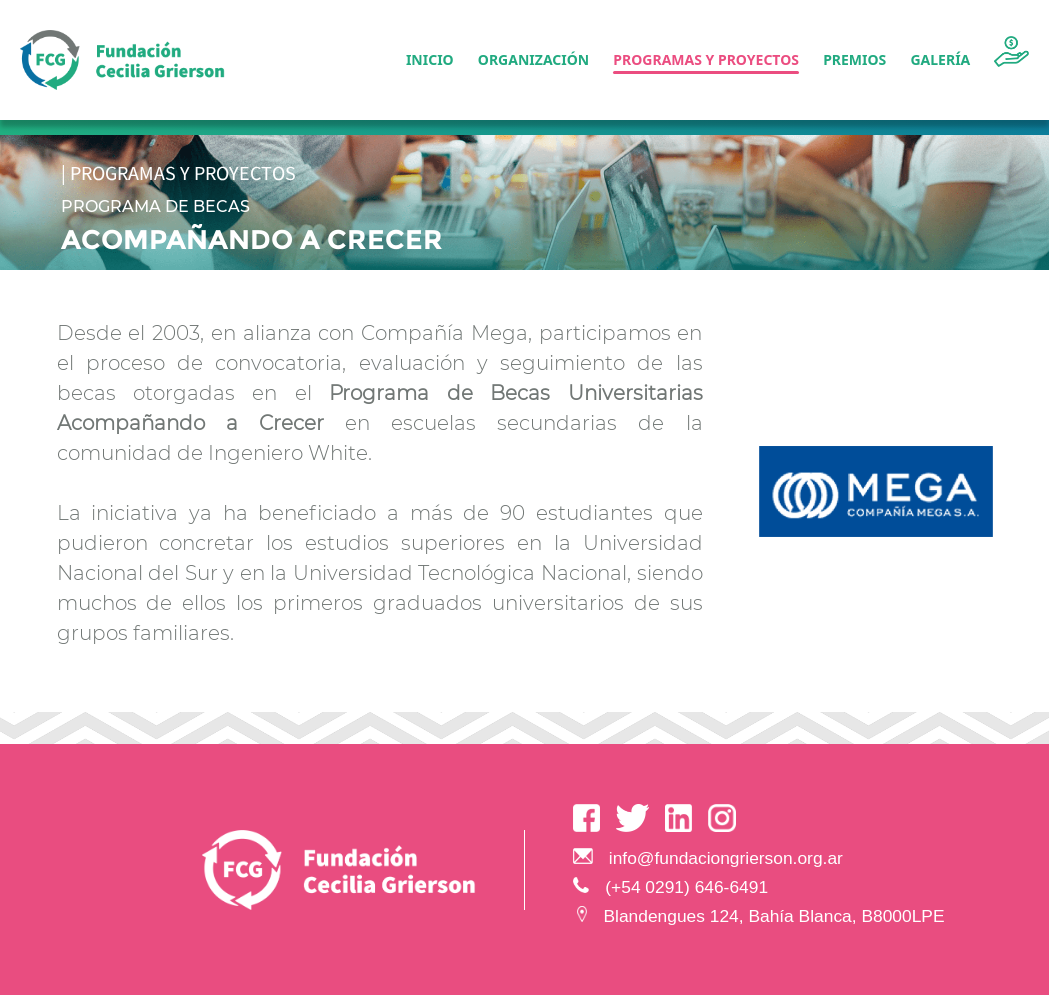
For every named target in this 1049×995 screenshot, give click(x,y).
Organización (533, 59)
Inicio (430, 59)
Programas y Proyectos (706, 59)
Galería (940, 59)
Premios (854, 59)
